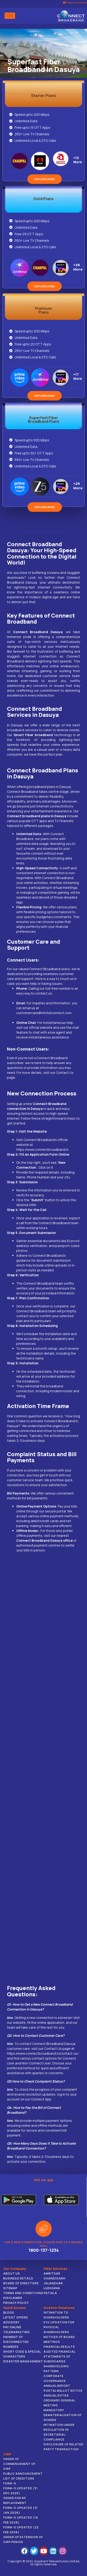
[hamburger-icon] (10, 16)
